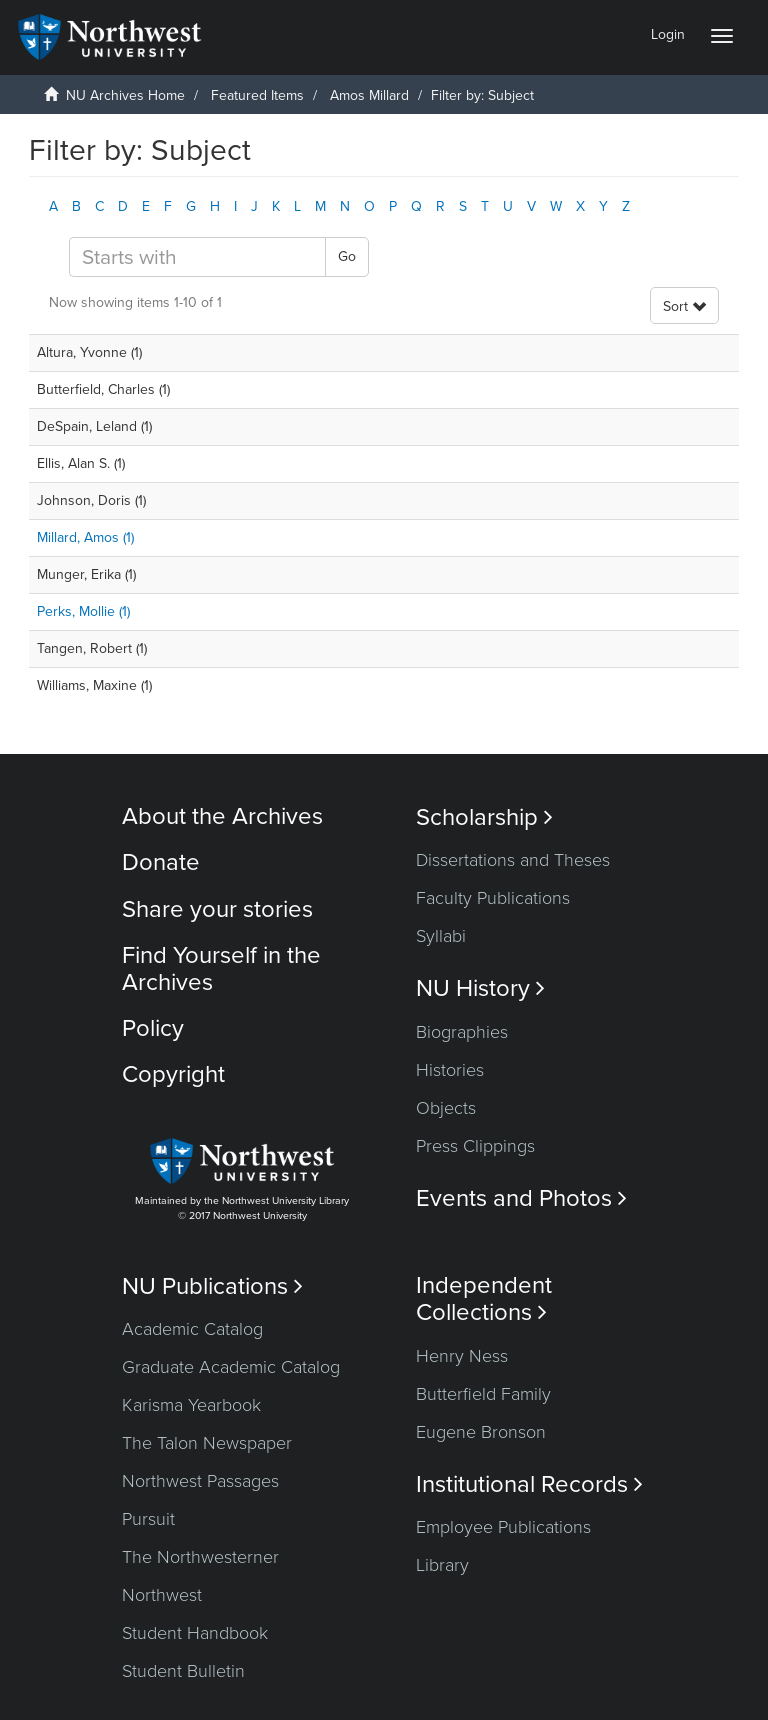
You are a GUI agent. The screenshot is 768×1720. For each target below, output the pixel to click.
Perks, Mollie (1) (83, 611)
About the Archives (222, 816)
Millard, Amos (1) (85, 537)
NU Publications (212, 1286)
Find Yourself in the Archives (221, 968)
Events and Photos (521, 1198)
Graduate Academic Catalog (231, 1367)
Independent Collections (484, 1299)
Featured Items (257, 95)
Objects (446, 1108)
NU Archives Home (125, 95)
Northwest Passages (200, 1481)
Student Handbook (195, 1633)
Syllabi (441, 936)
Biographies (462, 1032)
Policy (153, 1028)
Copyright (173, 1074)
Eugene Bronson (481, 1432)
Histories (450, 1070)
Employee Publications (503, 1527)
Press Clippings (475, 1146)
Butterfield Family (483, 1394)
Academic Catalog (192, 1329)
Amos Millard (369, 95)
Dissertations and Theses (513, 860)
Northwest (162, 1595)
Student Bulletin (183, 1671)
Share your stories (217, 909)
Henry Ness (462, 1356)
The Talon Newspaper (207, 1443)
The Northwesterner (200, 1557)
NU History (480, 988)
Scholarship (484, 817)
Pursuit (148, 1519)
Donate (161, 862)
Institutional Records (529, 1484)
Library (442, 1565)
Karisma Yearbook (191, 1405)
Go (347, 256)
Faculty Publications (493, 898)
